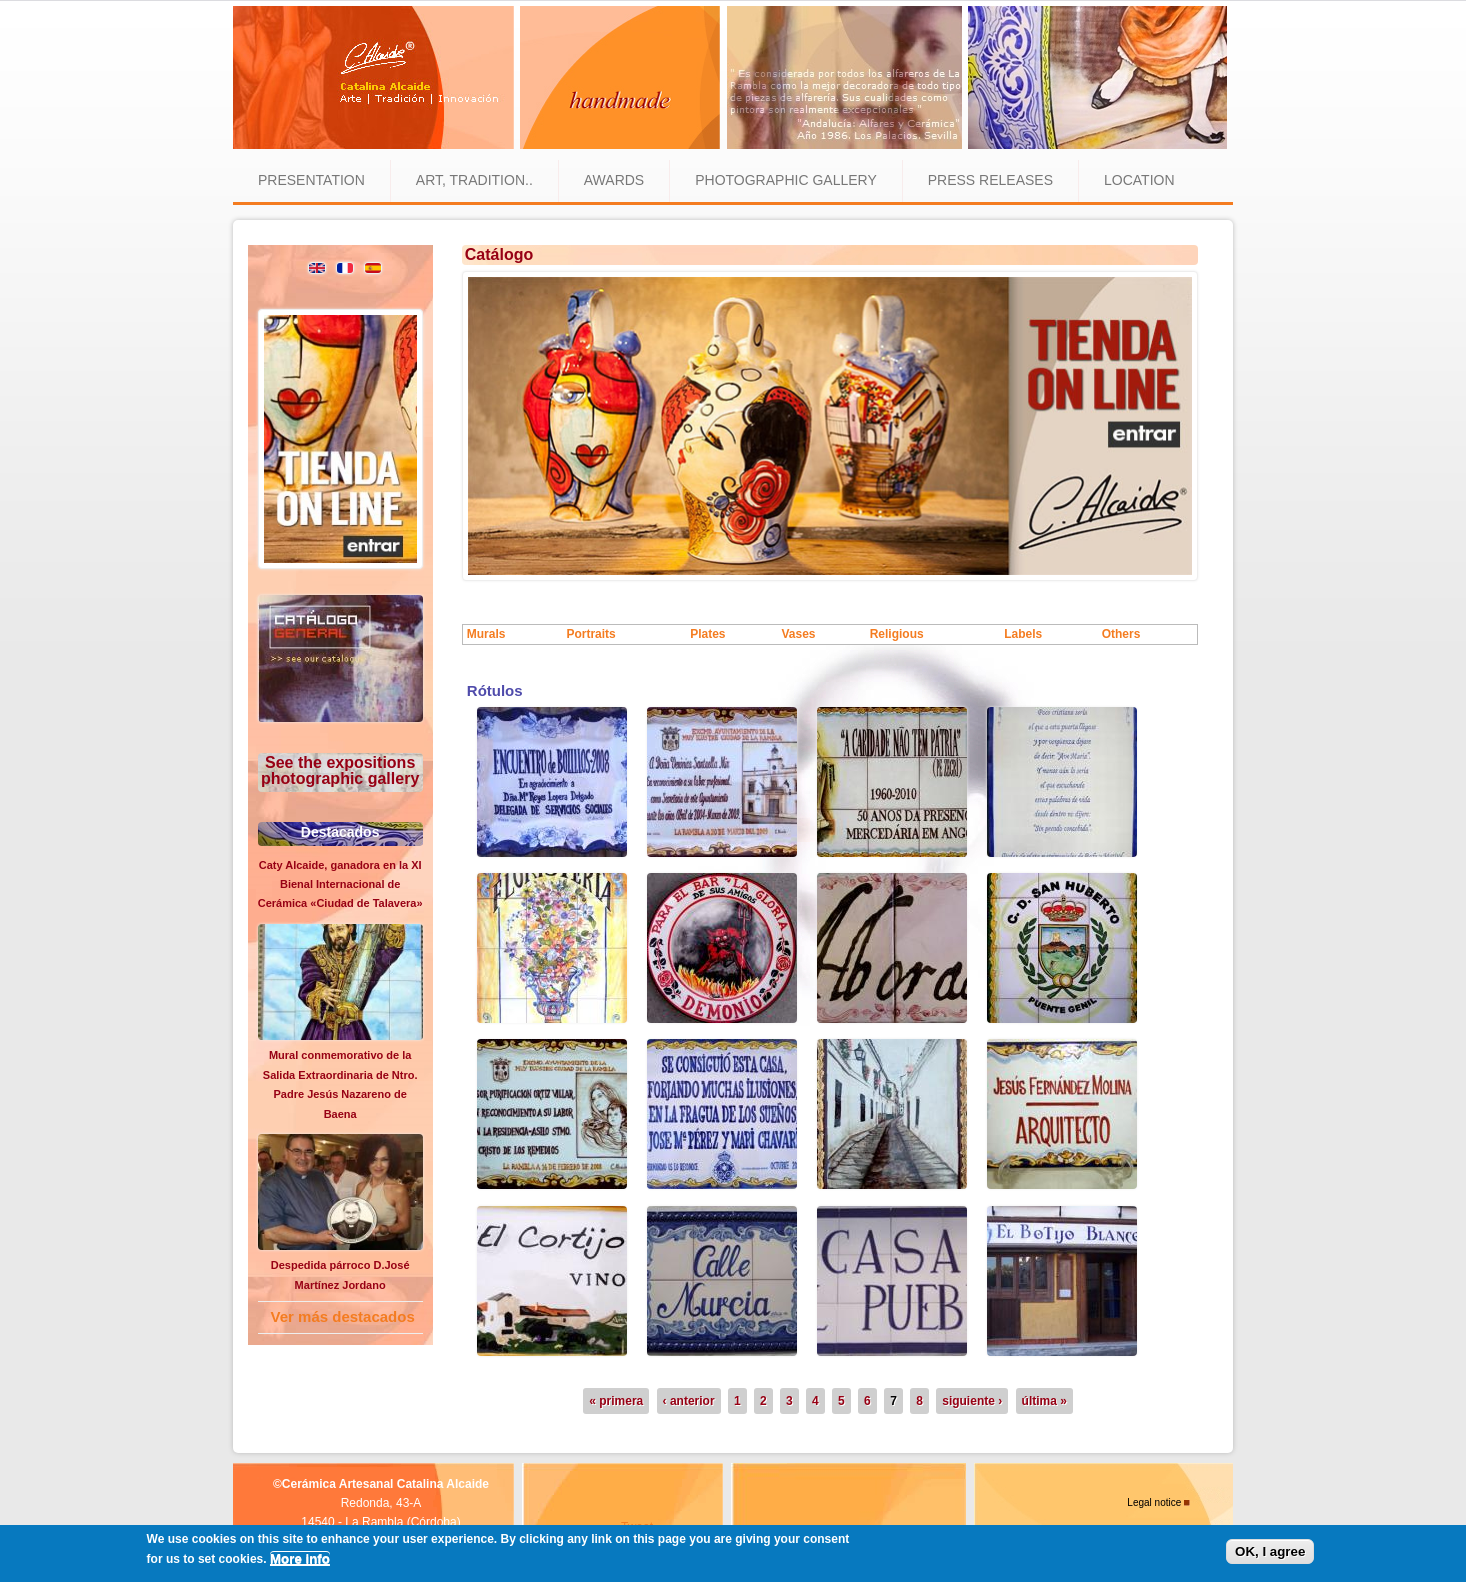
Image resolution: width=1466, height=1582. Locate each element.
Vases (798, 634)
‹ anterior (689, 1401)
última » (1044, 1401)
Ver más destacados (343, 1316)
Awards (614, 180)
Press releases (990, 180)
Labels (1023, 634)
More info (300, 1558)
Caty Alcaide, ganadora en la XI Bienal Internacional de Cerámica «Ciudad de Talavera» (340, 884)
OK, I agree (1270, 1551)
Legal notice (1154, 1502)
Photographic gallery (786, 180)
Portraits (590, 634)
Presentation (311, 180)
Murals (486, 634)
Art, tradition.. (474, 180)
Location (1139, 180)
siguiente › (972, 1401)
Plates (707, 634)
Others (1121, 634)
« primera (616, 1401)
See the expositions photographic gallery (340, 770)
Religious (897, 634)
